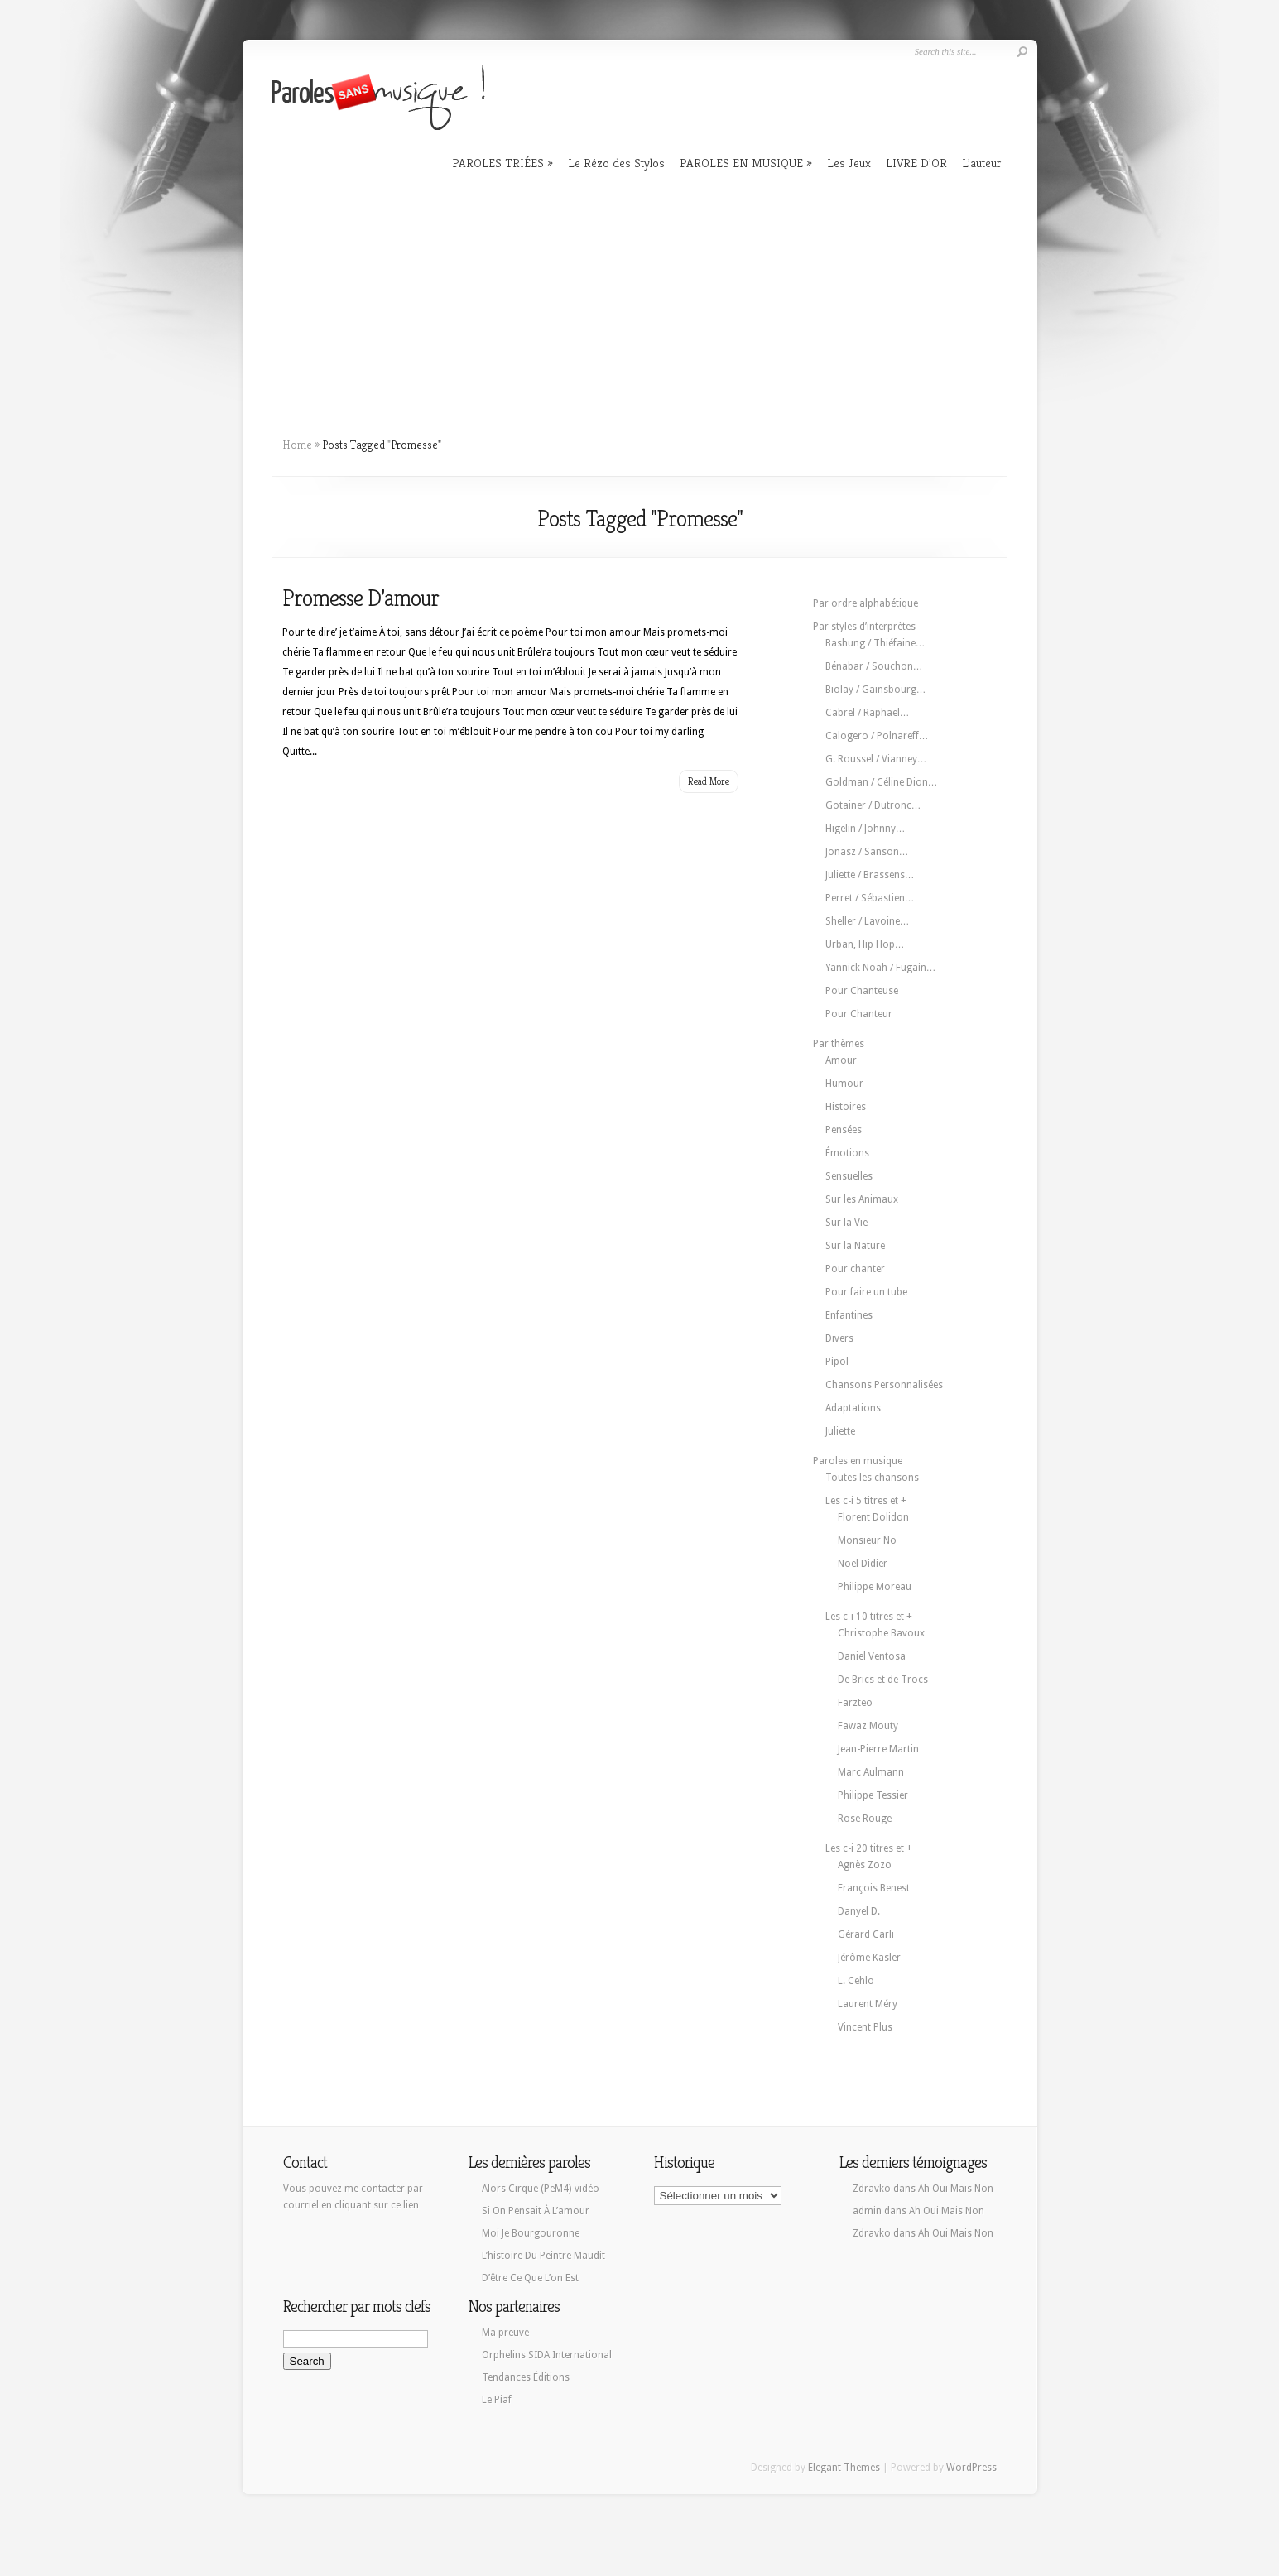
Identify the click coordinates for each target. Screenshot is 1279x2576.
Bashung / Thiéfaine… (875, 643)
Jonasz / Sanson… (867, 852)
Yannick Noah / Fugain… (880, 967)
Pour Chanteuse (861, 991)
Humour (844, 1083)
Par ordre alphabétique (865, 603)
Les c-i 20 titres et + (868, 1848)
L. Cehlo (856, 1981)
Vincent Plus (865, 2027)
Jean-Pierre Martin (878, 1749)
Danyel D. (859, 1911)
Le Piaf (497, 2399)
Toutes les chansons (872, 1477)
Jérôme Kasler (869, 1957)
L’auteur (981, 163)
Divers (839, 1338)
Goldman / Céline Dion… (881, 782)
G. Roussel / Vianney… (876, 759)
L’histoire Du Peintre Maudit (543, 2255)
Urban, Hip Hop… (865, 944)
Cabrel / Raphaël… (867, 712)
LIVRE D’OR (916, 163)
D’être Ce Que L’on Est (530, 2278)
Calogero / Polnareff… (877, 736)
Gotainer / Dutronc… (873, 805)
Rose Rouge (865, 1818)
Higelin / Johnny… (865, 828)
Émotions (847, 1153)
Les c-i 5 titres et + (865, 1501)
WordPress (971, 2467)
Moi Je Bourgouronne (530, 2233)
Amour (841, 1060)
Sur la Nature (855, 1246)
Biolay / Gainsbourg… (875, 689)
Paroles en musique (857, 1461)
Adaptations (853, 1408)
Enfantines (849, 1315)
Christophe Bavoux (881, 1633)
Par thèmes (838, 1044)
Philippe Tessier (873, 1795)
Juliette (840, 1431)
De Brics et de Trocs (883, 1679)
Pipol (837, 1361)
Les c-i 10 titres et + (868, 1616)
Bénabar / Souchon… (874, 666)
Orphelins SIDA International (547, 2355)
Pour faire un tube (866, 1292)
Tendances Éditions (526, 2377)
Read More (708, 781)
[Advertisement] (640, 298)
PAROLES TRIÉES (498, 163)
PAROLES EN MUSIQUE (741, 163)
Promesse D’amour (360, 598)
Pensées (843, 1130)
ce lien (405, 2205)
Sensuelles (849, 1176)
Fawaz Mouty (868, 1726)
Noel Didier (862, 1563)
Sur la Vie (846, 1222)
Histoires (845, 1107)
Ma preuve (505, 2332)
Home (297, 444)
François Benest (874, 1888)
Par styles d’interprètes (864, 626)
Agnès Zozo (865, 1865)
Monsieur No (867, 1540)
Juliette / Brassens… (870, 875)
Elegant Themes (844, 2467)
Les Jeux (849, 163)
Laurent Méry (867, 2004)
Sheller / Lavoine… (867, 921)
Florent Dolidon (873, 1517)
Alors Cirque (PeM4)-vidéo (540, 2188)
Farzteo (855, 1703)
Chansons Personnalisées (884, 1385)
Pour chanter (855, 1269)
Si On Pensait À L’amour (535, 2211)
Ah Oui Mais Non (955, 2188)
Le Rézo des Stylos (616, 163)
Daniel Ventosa (872, 1656)
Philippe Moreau (874, 1587)
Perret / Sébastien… (870, 898)
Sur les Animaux (861, 1199)
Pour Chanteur (858, 1014)
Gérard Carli (866, 1934)
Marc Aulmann (871, 1772)
